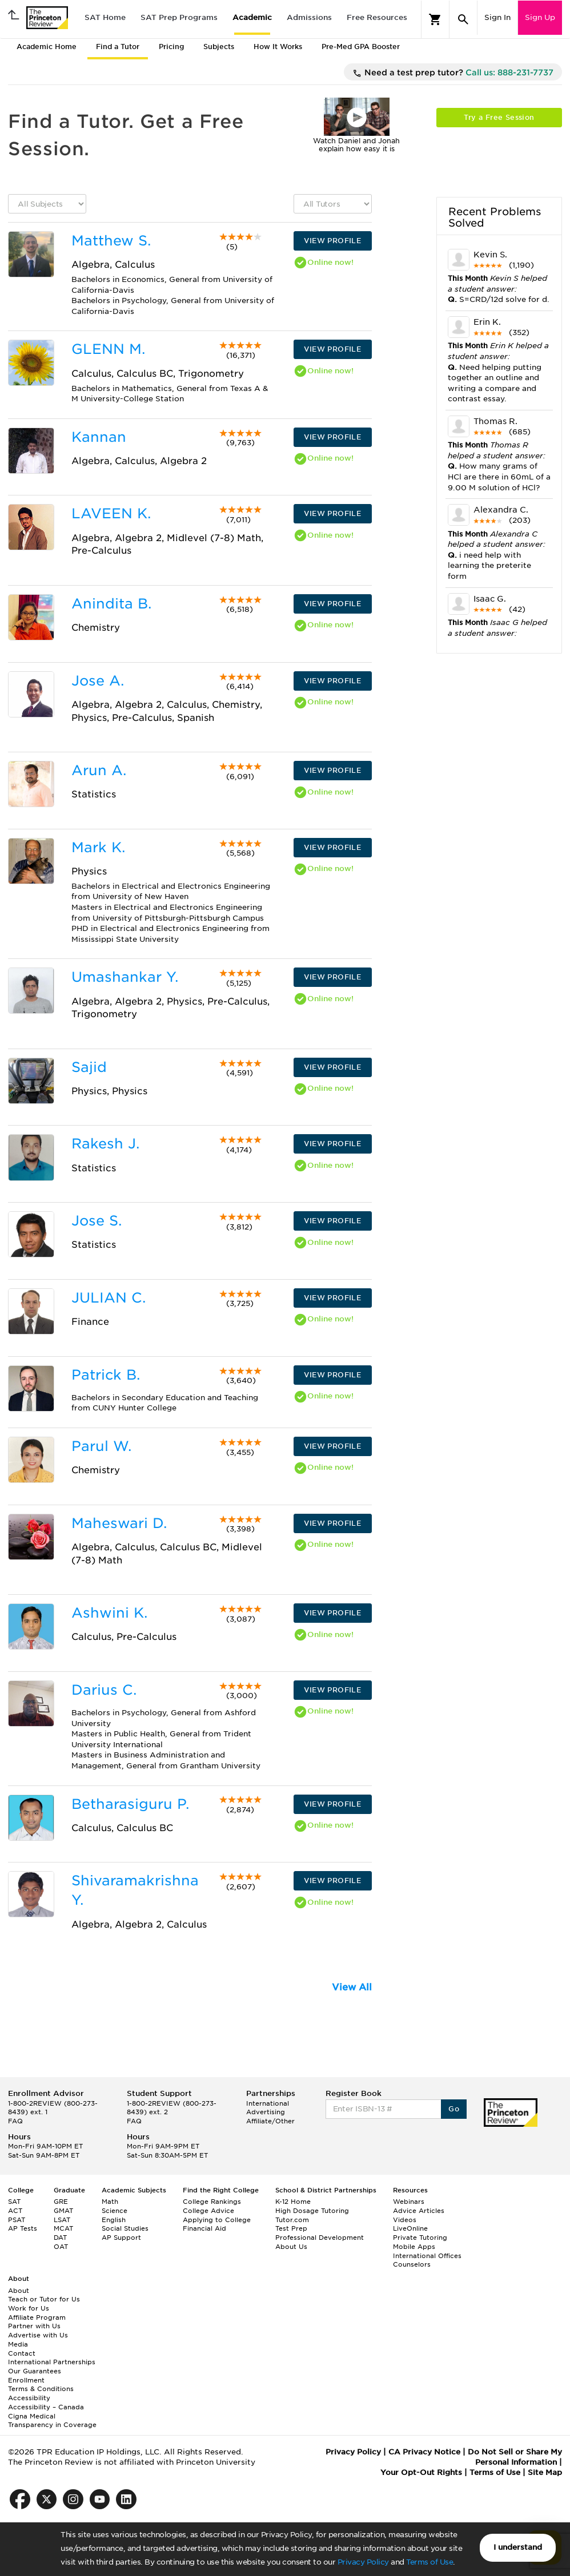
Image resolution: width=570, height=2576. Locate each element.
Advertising (265, 2112)
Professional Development (319, 2238)
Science (114, 2211)
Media (18, 2344)
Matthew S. (111, 240)
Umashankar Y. (124, 977)
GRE (61, 2202)
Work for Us (28, 2308)
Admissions (309, 17)
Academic (252, 17)
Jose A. (97, 680)
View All (352, 1987)
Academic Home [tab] (47, 46)
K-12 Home (293, 2202)
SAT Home (105, 17)
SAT (14, 2202)
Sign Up (540, 17)
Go (453, 2109)
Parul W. (101, 1446)
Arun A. (98, 770)
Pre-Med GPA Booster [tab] (361, 46)
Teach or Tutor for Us (44, 2299)
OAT (61, 2247)
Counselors (412, 2264)
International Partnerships (51, 2362)
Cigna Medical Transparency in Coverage (52, 2420)
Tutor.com (292, 2220)
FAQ (15, 2121)
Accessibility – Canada (46, 2407)
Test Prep (291, 2228)
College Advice (208, 2211)
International (267, 2103)
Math (110, 2202)
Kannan (98, 437)
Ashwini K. (109, 1613)
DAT (60, 2238)
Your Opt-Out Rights (421, 2472)
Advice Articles (418, 2211)
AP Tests (22, 2228)
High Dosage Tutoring (312, 2211)
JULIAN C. (108, 1297)
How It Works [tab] (278, 46)
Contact (21, 2353)
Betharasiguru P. (130, 1804)
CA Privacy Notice (424, 2452)
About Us (291, 2247)
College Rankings (212, 2202)
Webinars (408, 2202)
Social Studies (125, 2228)
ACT (15, 2211)
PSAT (16, 2220)
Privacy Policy (363, 2562)
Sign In (497, 17)
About (18, 2291)
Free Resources (377, 17)
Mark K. (98, 847)
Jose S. (96, 1220)
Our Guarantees (34, 2371)
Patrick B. (105, 1374)
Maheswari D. (119, 1523)
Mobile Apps (414, 2247)
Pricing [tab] (171, 46)
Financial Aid (204, 2228)
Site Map (545, 2472)
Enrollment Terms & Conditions (41, 2384)
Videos (404, 2220)
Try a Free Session (499, 117)
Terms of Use (429, 2562)
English (114, 2220)
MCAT (63, 2228)
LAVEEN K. (111, 513)
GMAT (63, 2211)
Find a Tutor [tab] (117, 46)
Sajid (89, 1067)
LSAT (62, 2220)
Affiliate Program (37, 2317)
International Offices (427, 2256)
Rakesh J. (105, 1143)
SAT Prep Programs (179, 17)
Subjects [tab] (218, 46)
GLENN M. (108, 349)
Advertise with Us (38, 2335)
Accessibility (29, 2398)
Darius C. (104, 1690)
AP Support (121, 2238)
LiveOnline (410, 2228)
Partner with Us (34, 2326)
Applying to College (217, 2220)
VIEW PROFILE (332, 240)
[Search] (463, 19)
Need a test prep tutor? (452, 73)
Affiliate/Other (270, 2121)
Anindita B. (111, 603)
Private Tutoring (420, 2238)
